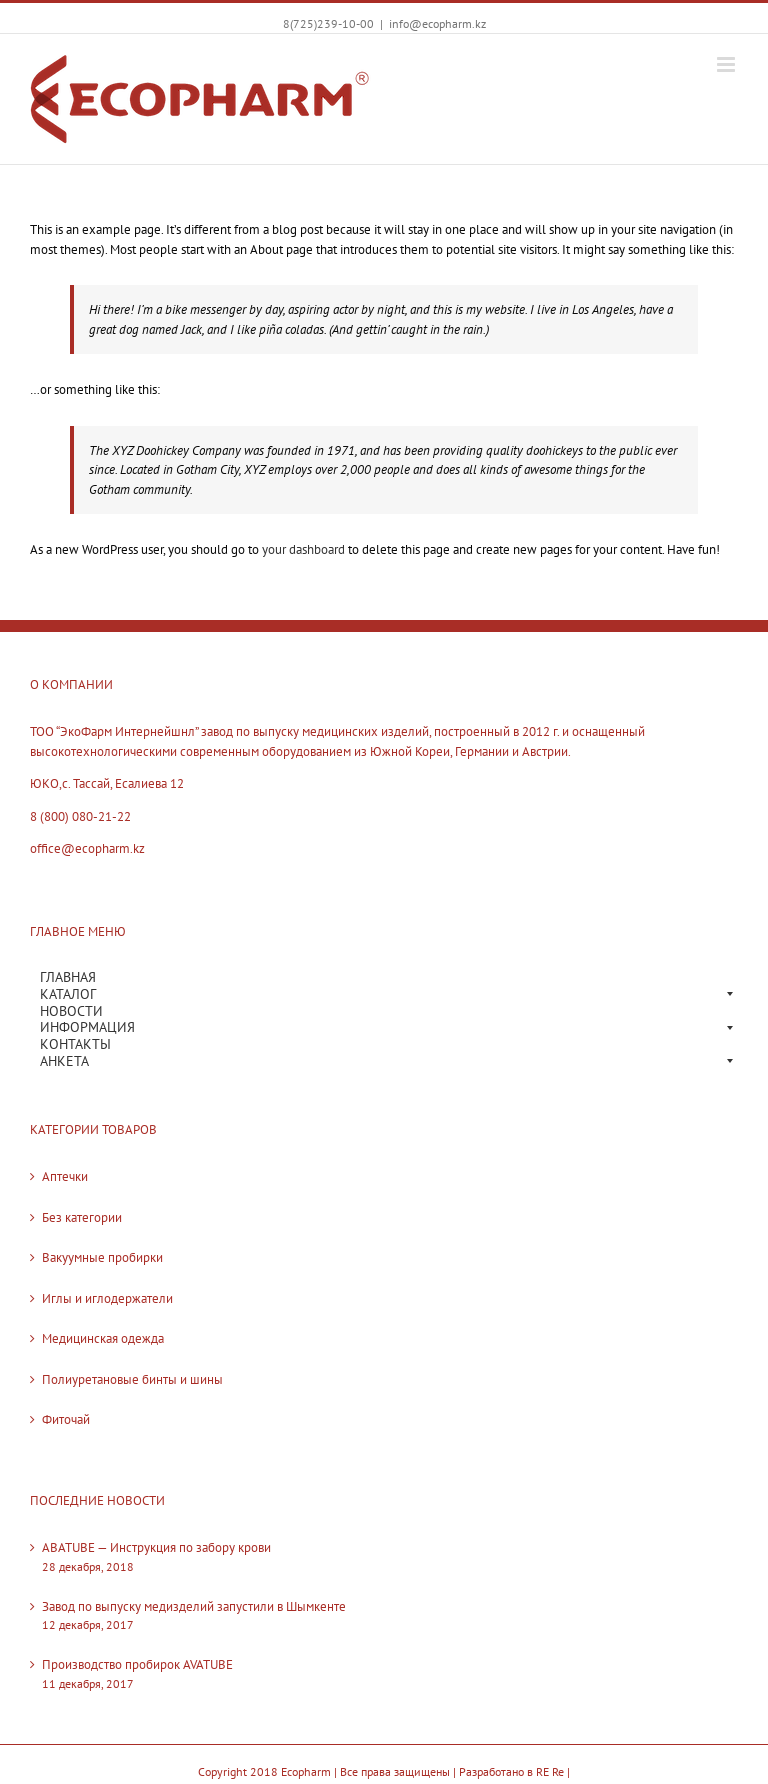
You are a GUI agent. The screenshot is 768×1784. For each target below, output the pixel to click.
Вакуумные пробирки (102, 1257)
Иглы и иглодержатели (107, 1298)
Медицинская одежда (103, 1338)
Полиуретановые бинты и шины (132, 1379)
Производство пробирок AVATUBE (137, 1664)
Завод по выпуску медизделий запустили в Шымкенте (194, 1606)
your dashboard (303, 549)
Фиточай (66, 1419)
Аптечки (65, 1176)
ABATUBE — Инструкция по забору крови (156, 1547)
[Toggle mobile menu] (727, 64)
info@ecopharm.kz (437, 23)
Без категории (82, 1217)
